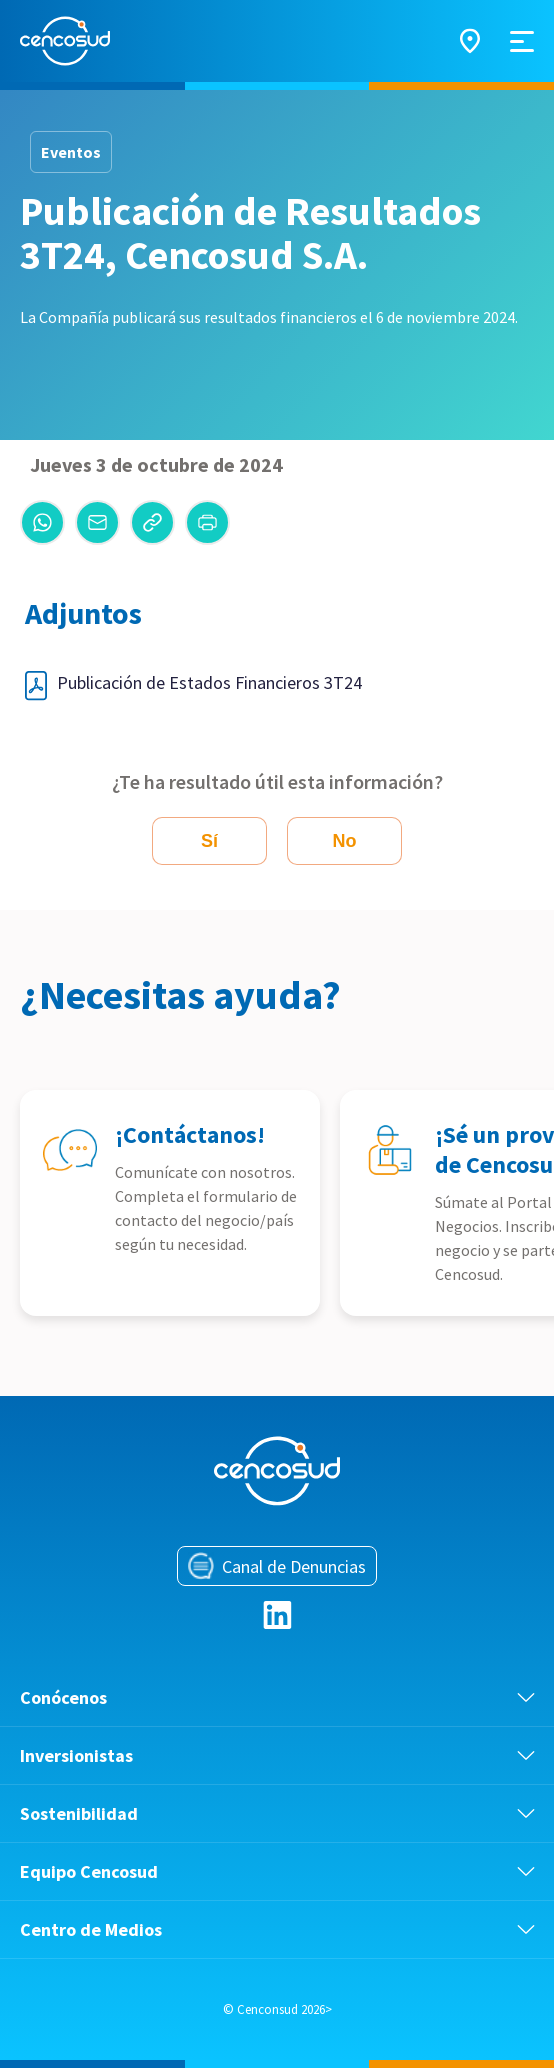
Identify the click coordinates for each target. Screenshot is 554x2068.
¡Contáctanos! (190, 1134)
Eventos (71, 152)
